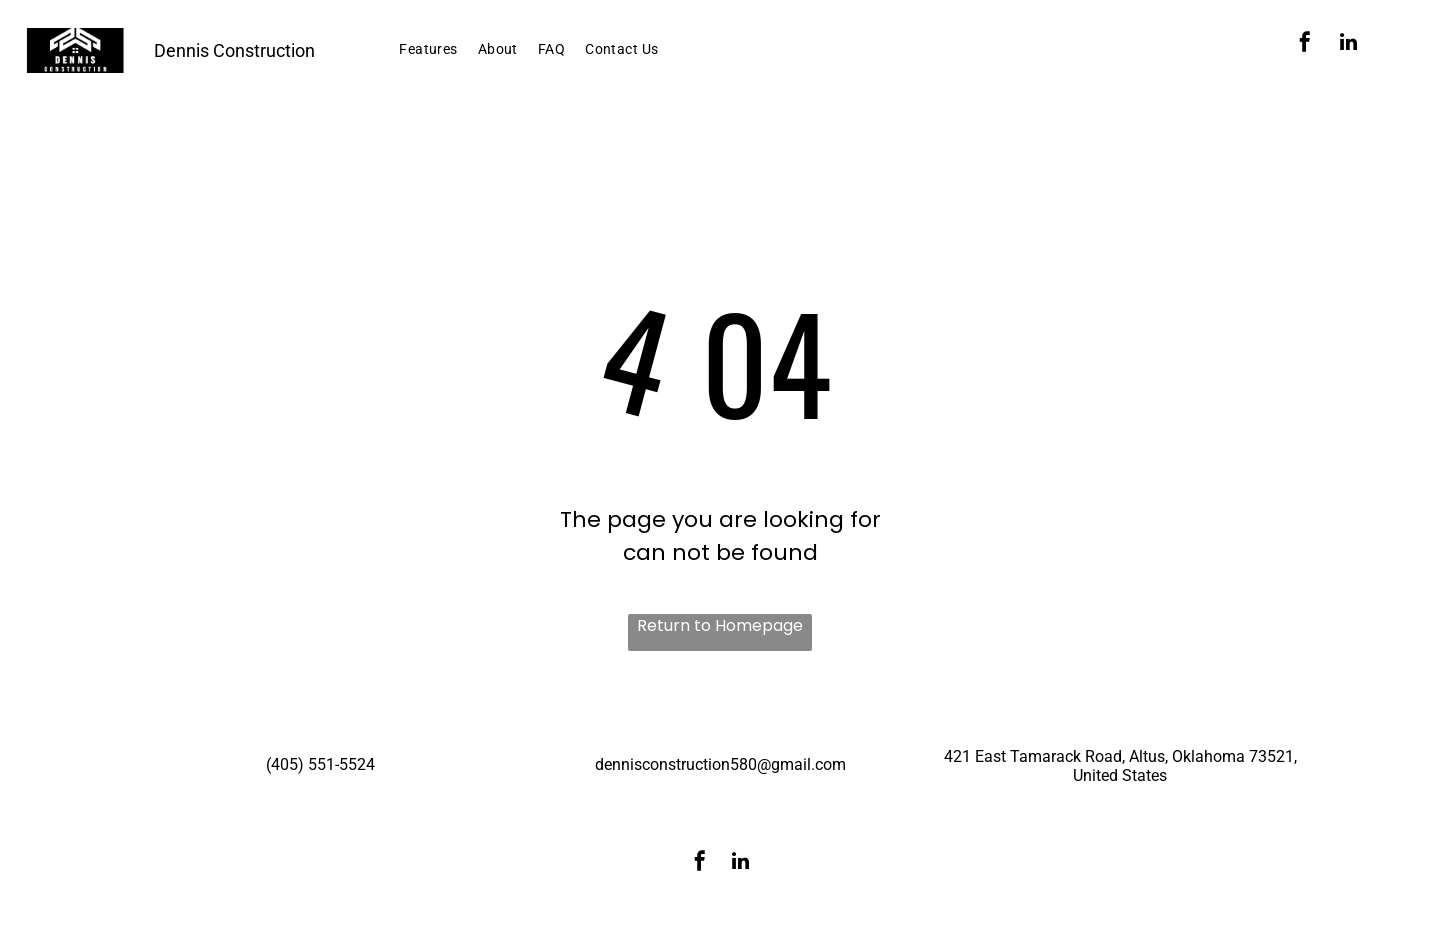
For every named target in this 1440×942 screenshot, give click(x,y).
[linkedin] (1349, 44)
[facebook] (1305, 44)
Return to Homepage (720, 625)
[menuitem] (428, 49)
